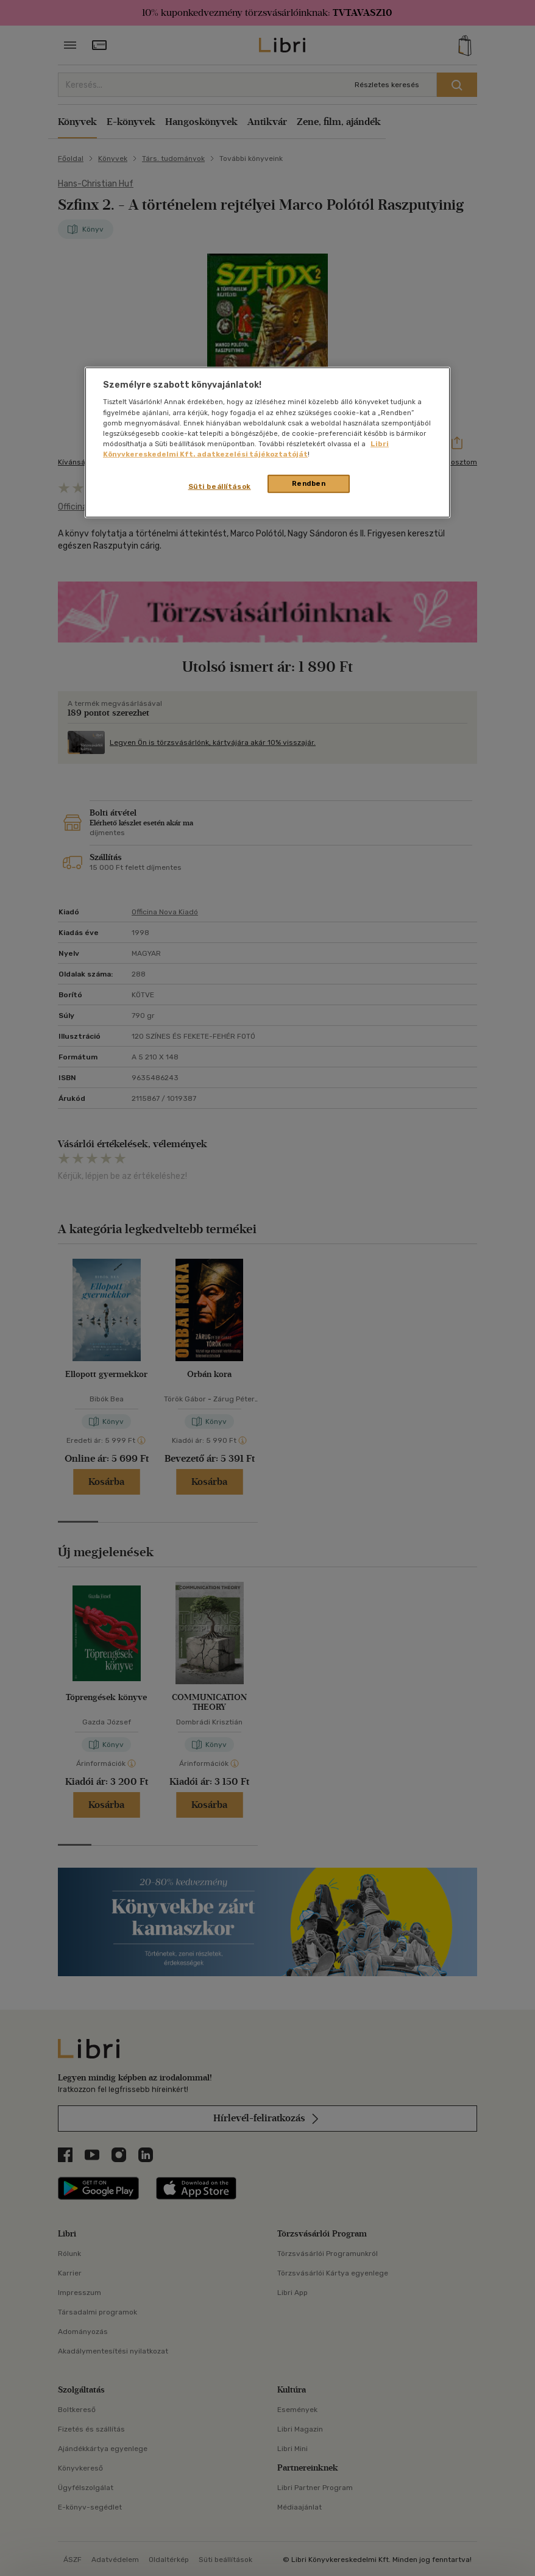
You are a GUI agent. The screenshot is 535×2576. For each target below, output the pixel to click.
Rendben (309, 483)
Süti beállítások (219, 486)
